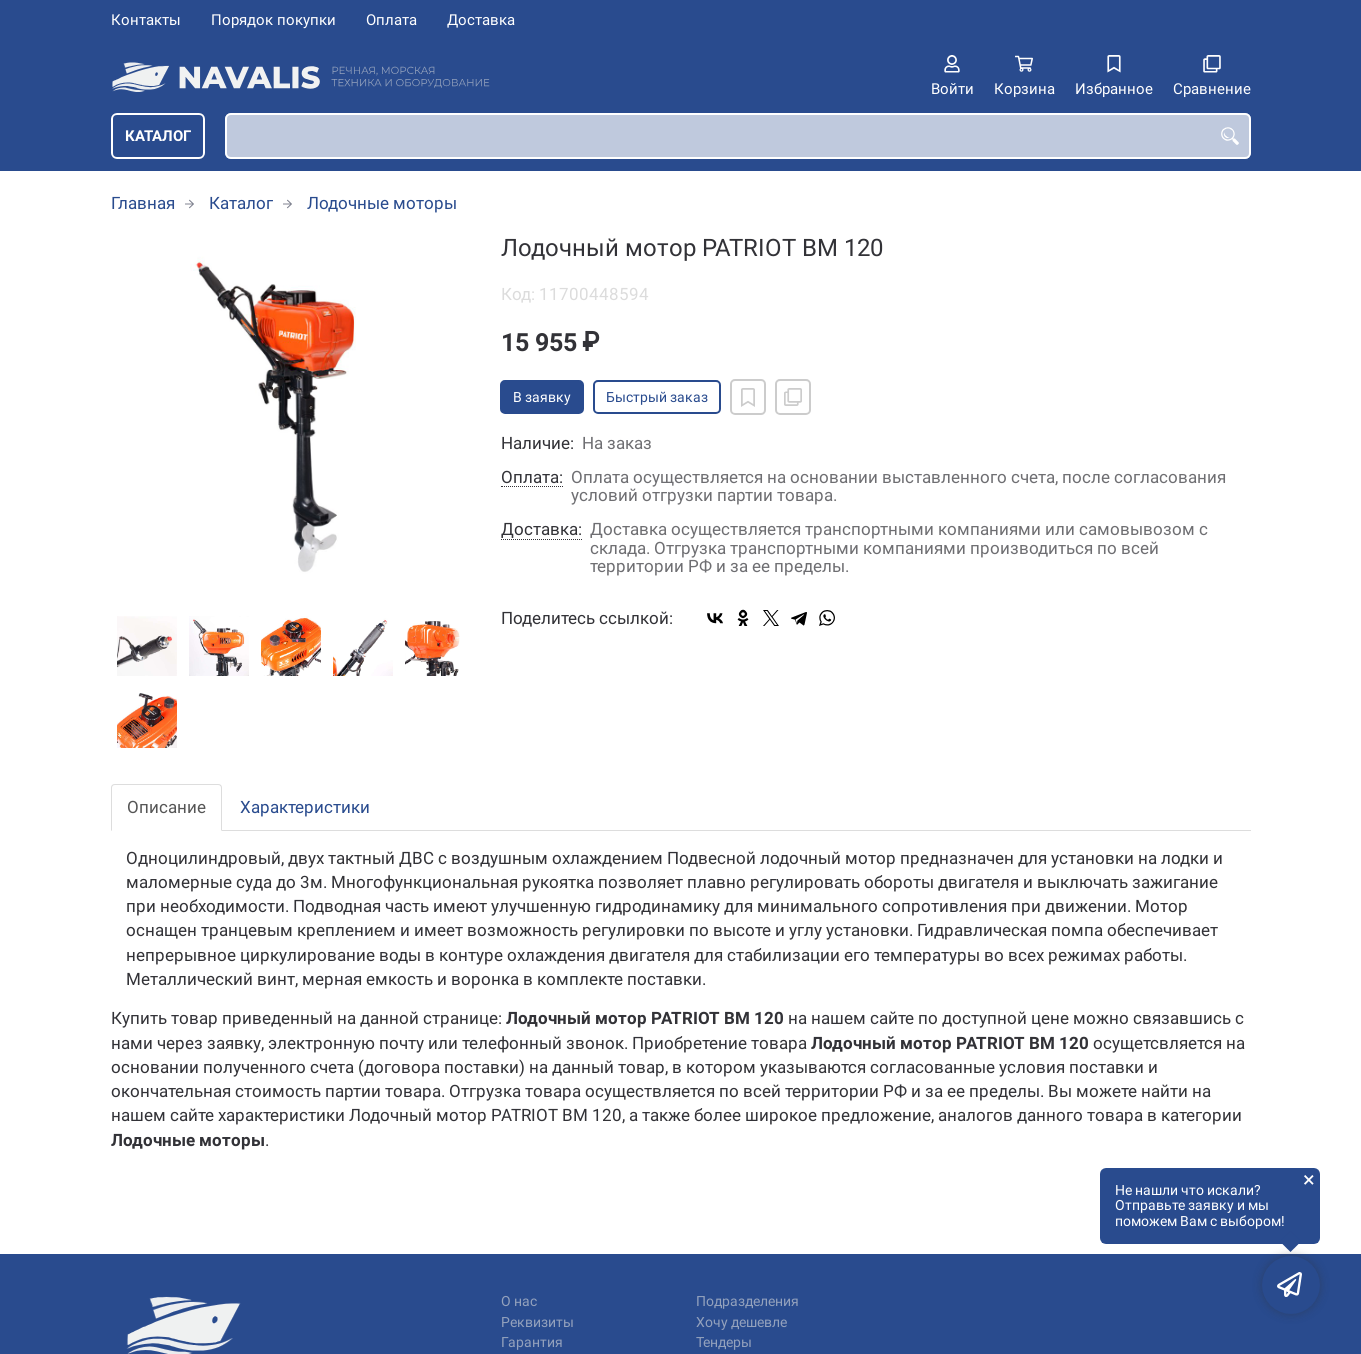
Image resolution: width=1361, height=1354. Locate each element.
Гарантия (532, 1342)
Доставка (481, 20)
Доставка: (541, 529)
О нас (519, 1301)
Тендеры (724, 1342)
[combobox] (738, 136)
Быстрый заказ (657, 397)
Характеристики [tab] (305, 807)
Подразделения (747, 1301)
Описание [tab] (166, 807)
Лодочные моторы (382, 203)
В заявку (542, 397)
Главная (143, 203)
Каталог (158, 136)
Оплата (391, 20)
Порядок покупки (273, 20)
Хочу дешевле (741, 1322)
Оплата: (532, 477)
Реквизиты (537, 1322)
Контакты (146, 20)
